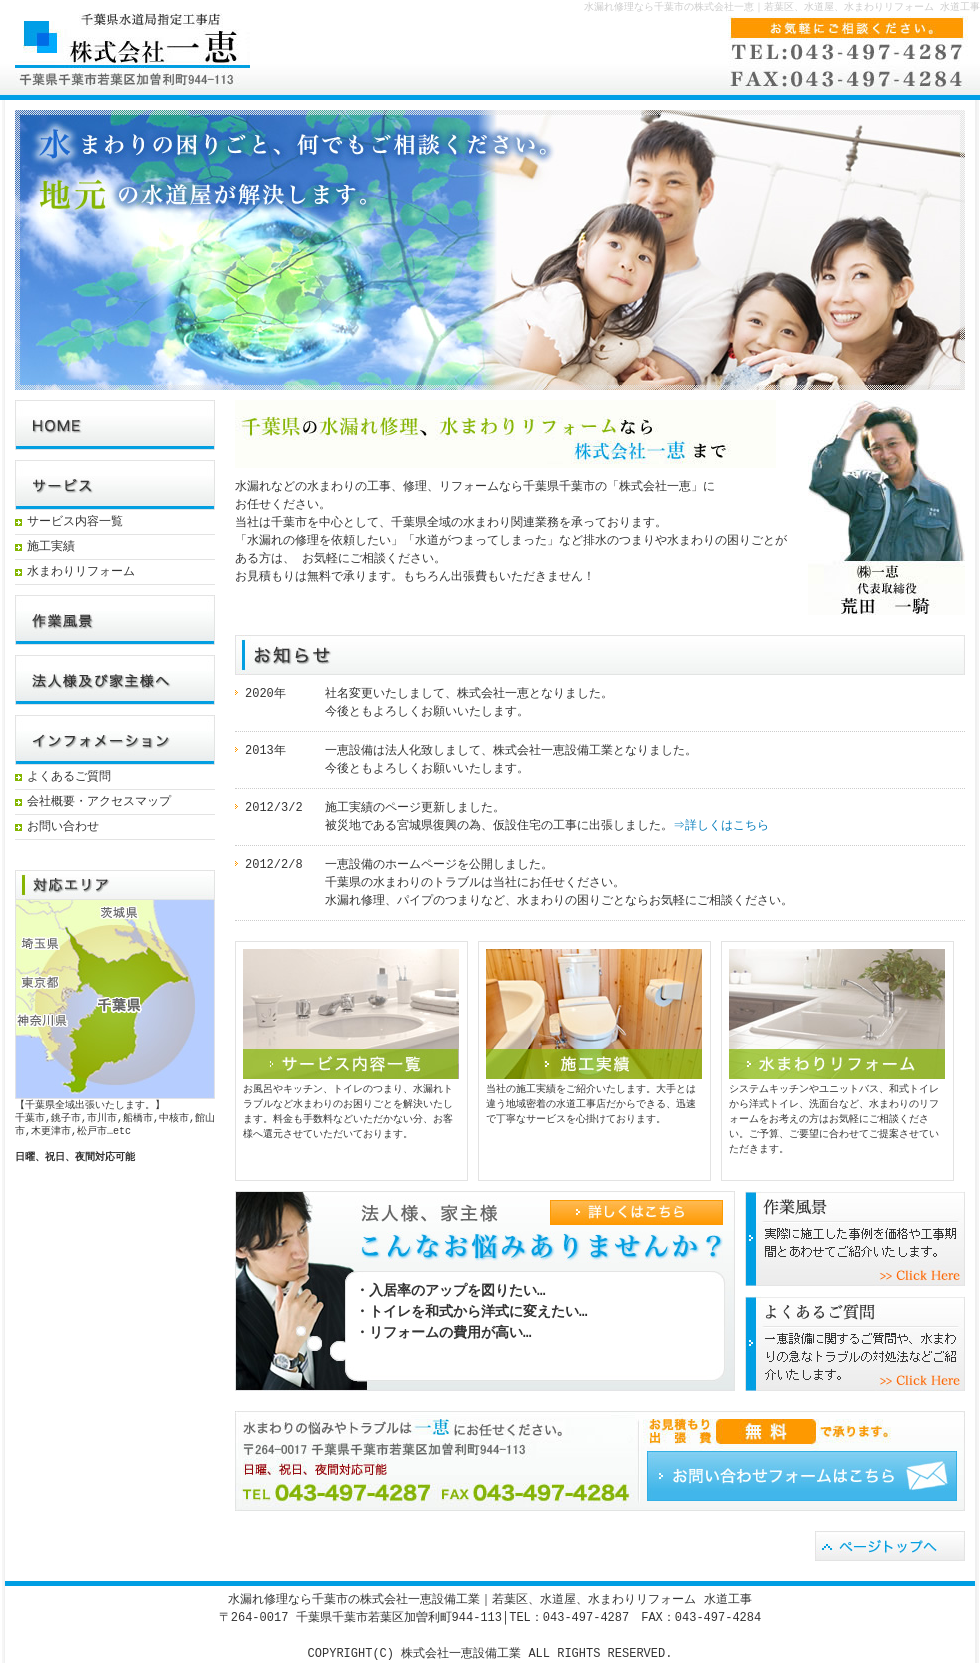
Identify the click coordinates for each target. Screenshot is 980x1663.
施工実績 (51, 547)
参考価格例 (115, 620)
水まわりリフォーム (81, 572)
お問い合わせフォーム (802, 1476)
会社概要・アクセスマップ (99, 802)
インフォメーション (115, 740)
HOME (115, 425)
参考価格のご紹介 (855, 1238)
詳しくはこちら (650, 1240)
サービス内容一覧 (75, 522)
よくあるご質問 (69, 777)
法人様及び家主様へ (115, 680)
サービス (115, 485)
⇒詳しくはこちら (722, 825)
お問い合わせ (63, 827)
